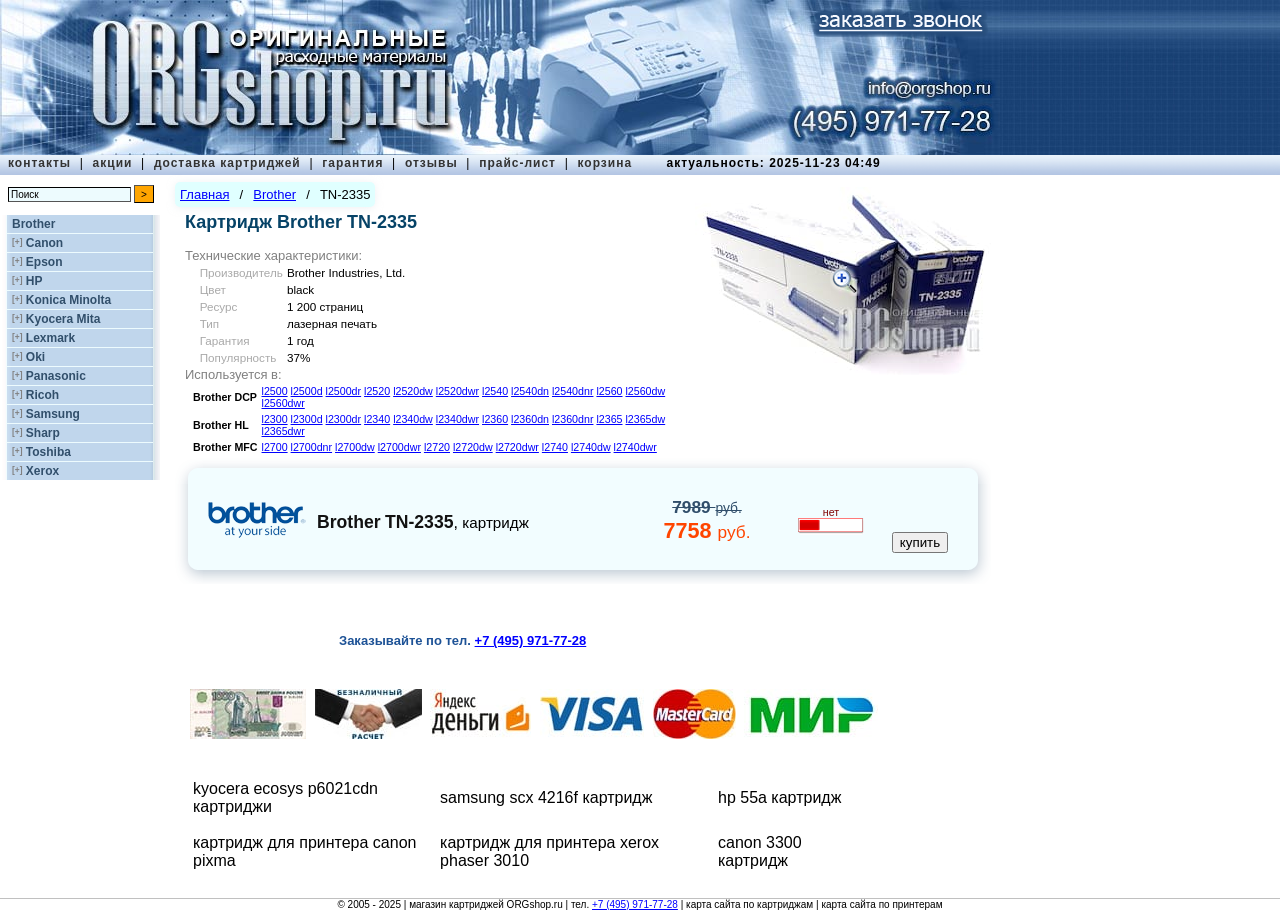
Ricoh (42, 395)
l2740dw (591, 447)
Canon (44, 243)
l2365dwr (283, 431)
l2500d (307, 391)
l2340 (377, 419)
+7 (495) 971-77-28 (635, 904)
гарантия (352, 163)
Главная (204, 194)
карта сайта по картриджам (749, 904)
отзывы (431, 163)
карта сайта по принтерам (881, 904)
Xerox (42, 471)
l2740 (555, 447)
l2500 (275, 391)
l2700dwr (399, 447)
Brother (33, 224)
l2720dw (473, 447)
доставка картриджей (227, 163)
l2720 (437, 447)
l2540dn (530, 391)
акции (113, 163)
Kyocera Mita (63, 319)
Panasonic (56, 376)
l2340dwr (457, 419)
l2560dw (645, 391)
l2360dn (530, 419)
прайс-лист (517, 163)
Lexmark (50, 338)
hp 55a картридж (779, 797)
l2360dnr (572, 419)
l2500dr (344, 391)
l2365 (609, 419)
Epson (44, 262)
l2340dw (413, 419)
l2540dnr (572, 391)
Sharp (43, 433)
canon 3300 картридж (760, 851)
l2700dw (355, 447)
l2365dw (645, 419)
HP (34, 281)
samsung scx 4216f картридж (546, 797)
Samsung (53, 414)
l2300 (275, 419)
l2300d (307, 419)
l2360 (495, 419)
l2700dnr (311, 447)
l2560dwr (283, 403)
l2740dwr (635, 447)
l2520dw (413, 391)
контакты (39, 163)
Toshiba (48, 452)
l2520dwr (457, 391)
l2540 (495, 391)
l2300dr (344, 419)
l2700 (275, 447)
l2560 (609, 391)
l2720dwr (517, 447)
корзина (604, 163)
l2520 (377, 391)
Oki (35, 357)
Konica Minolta (68, 300)
